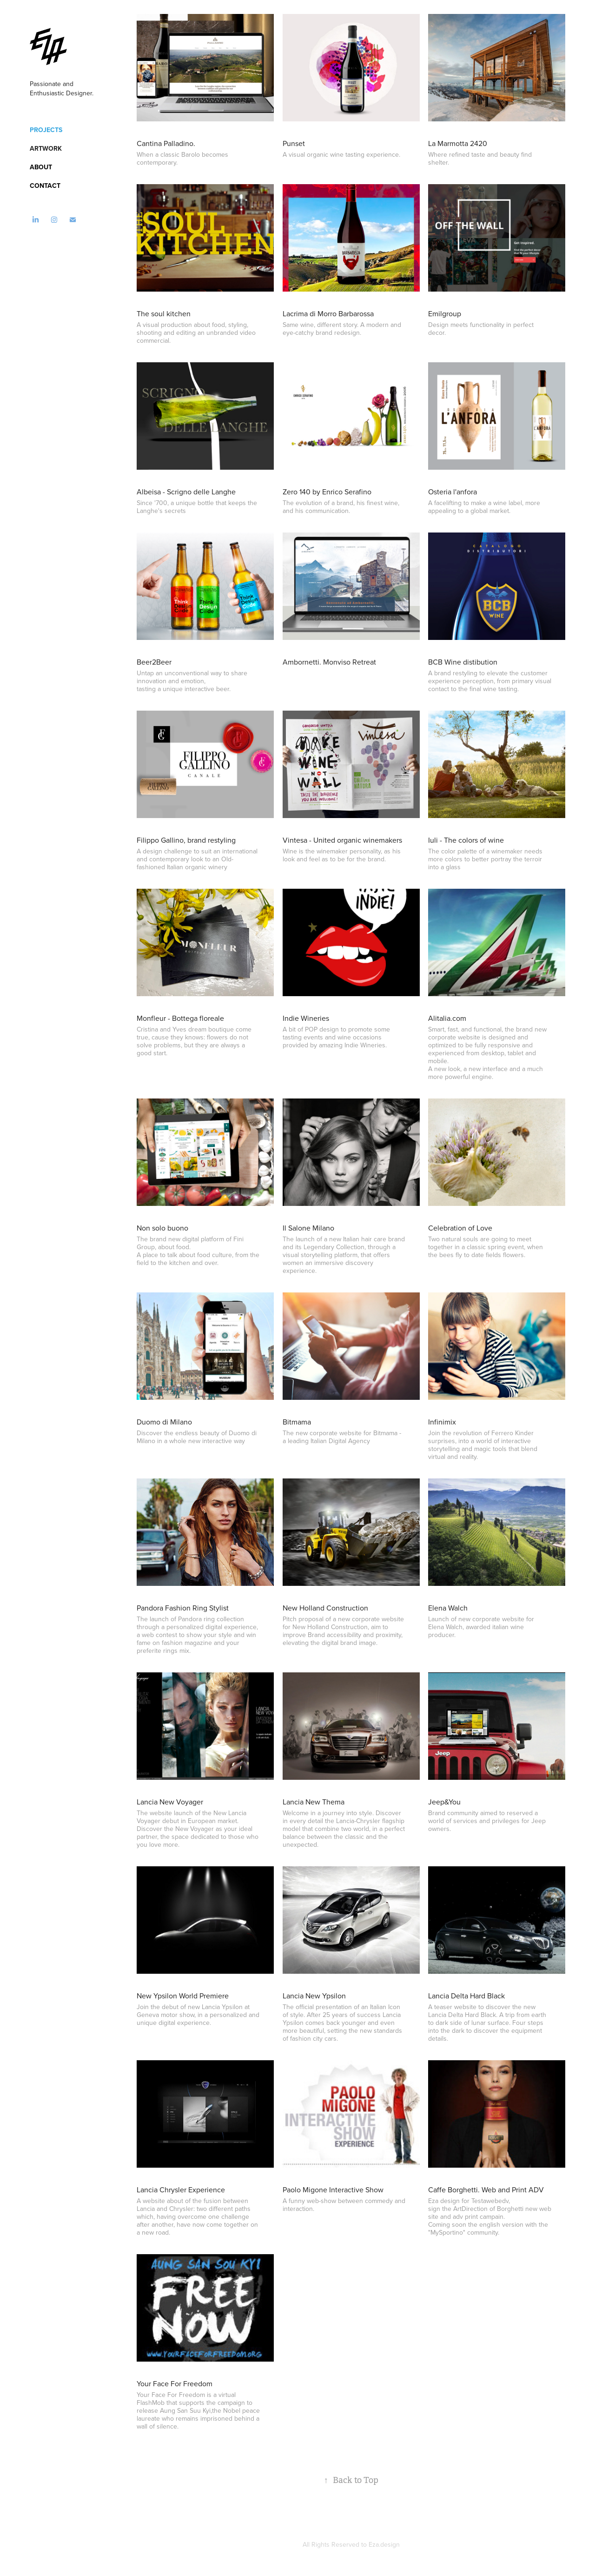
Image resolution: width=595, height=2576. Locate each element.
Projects (46, 129)
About (41, 167)
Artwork (46, 148)
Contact (45, 185)
